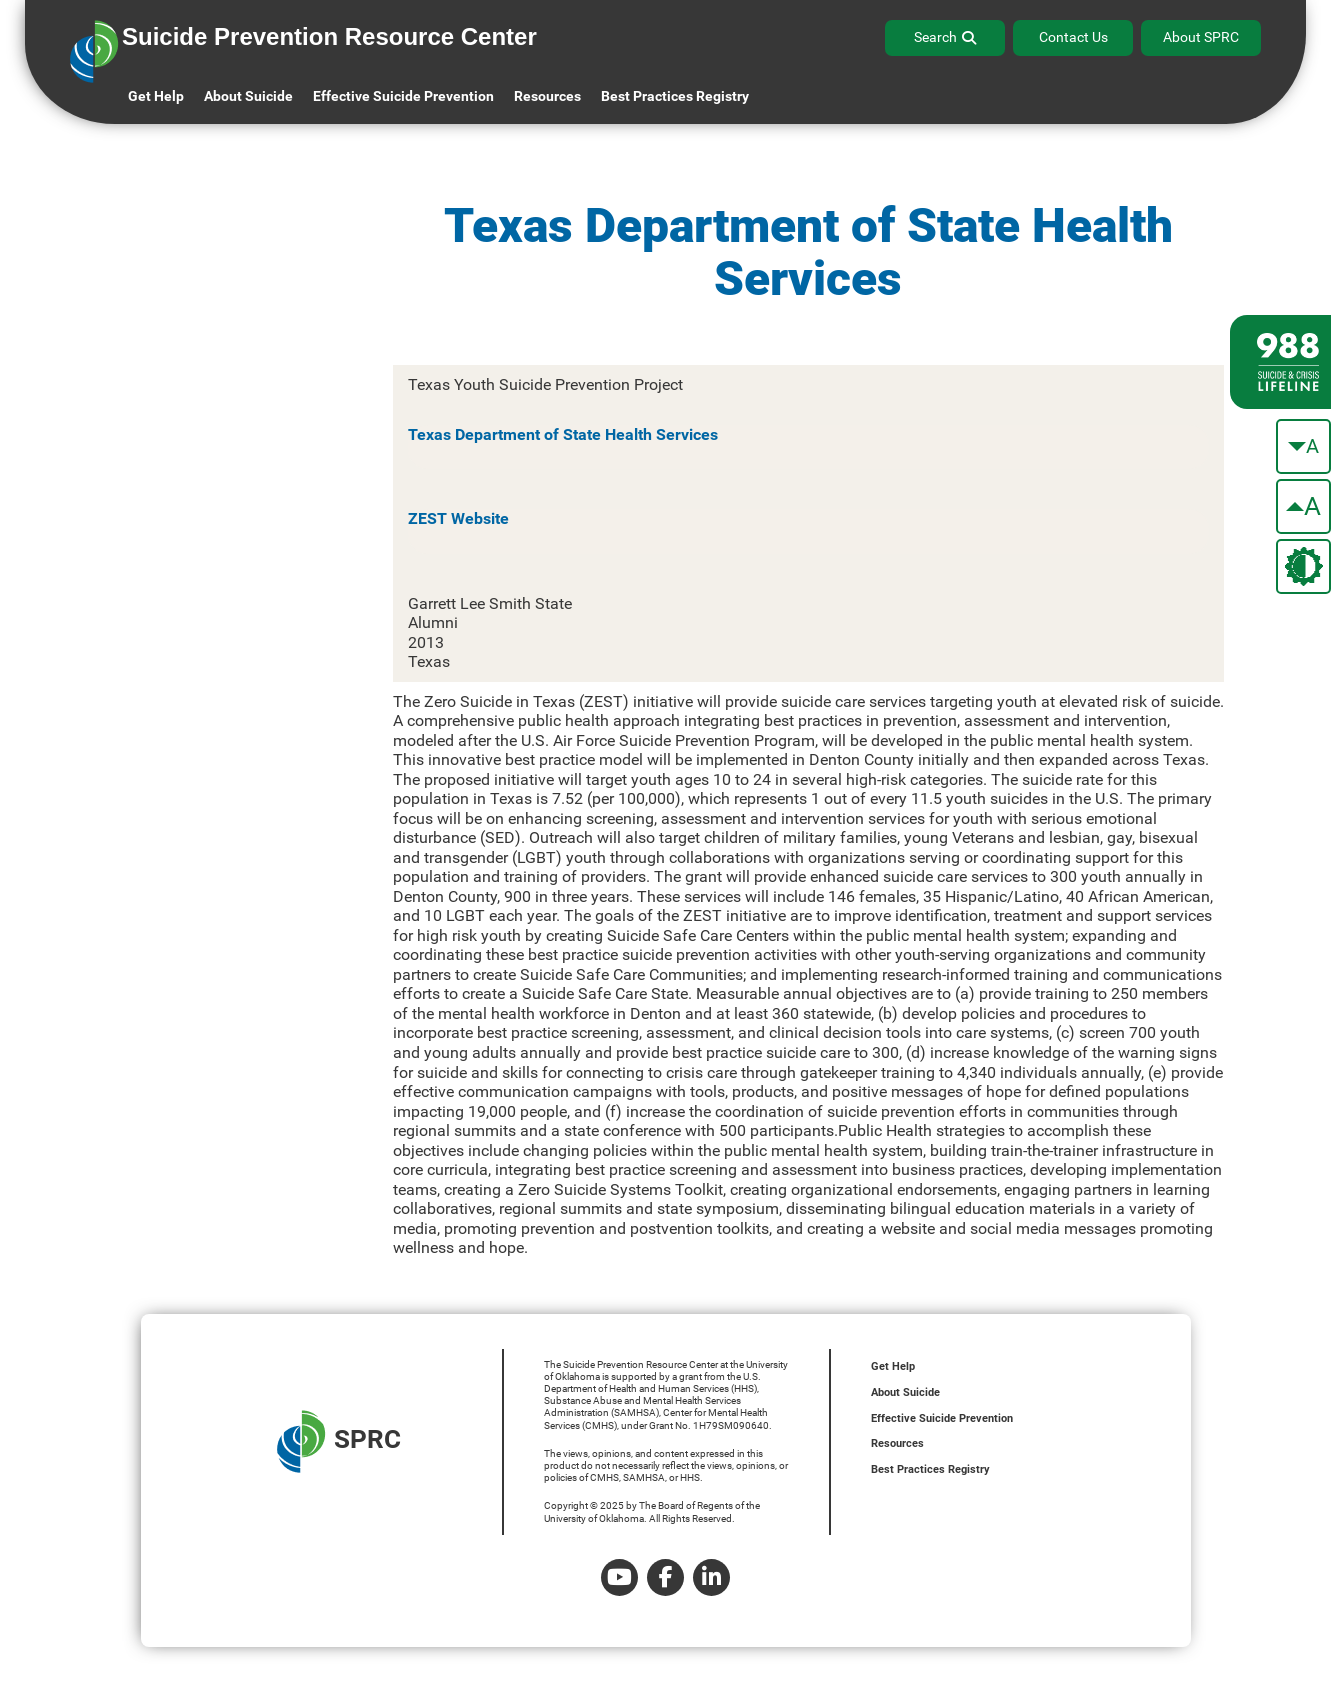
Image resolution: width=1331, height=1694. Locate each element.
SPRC (339, 1441)
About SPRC (1201, 37)
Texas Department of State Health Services (563, 434)
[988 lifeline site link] (1280, 362)
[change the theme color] (1303, 566)
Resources (897, 1443)
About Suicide (248, 96)
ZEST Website (458, 518)
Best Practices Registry (675, 96)
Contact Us (1073, 37)
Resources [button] (547, 96)
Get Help (156, 96)
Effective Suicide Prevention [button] (403, 96)
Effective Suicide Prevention (942, 1418)
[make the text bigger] (1303, 506)
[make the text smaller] (1303, 446)
